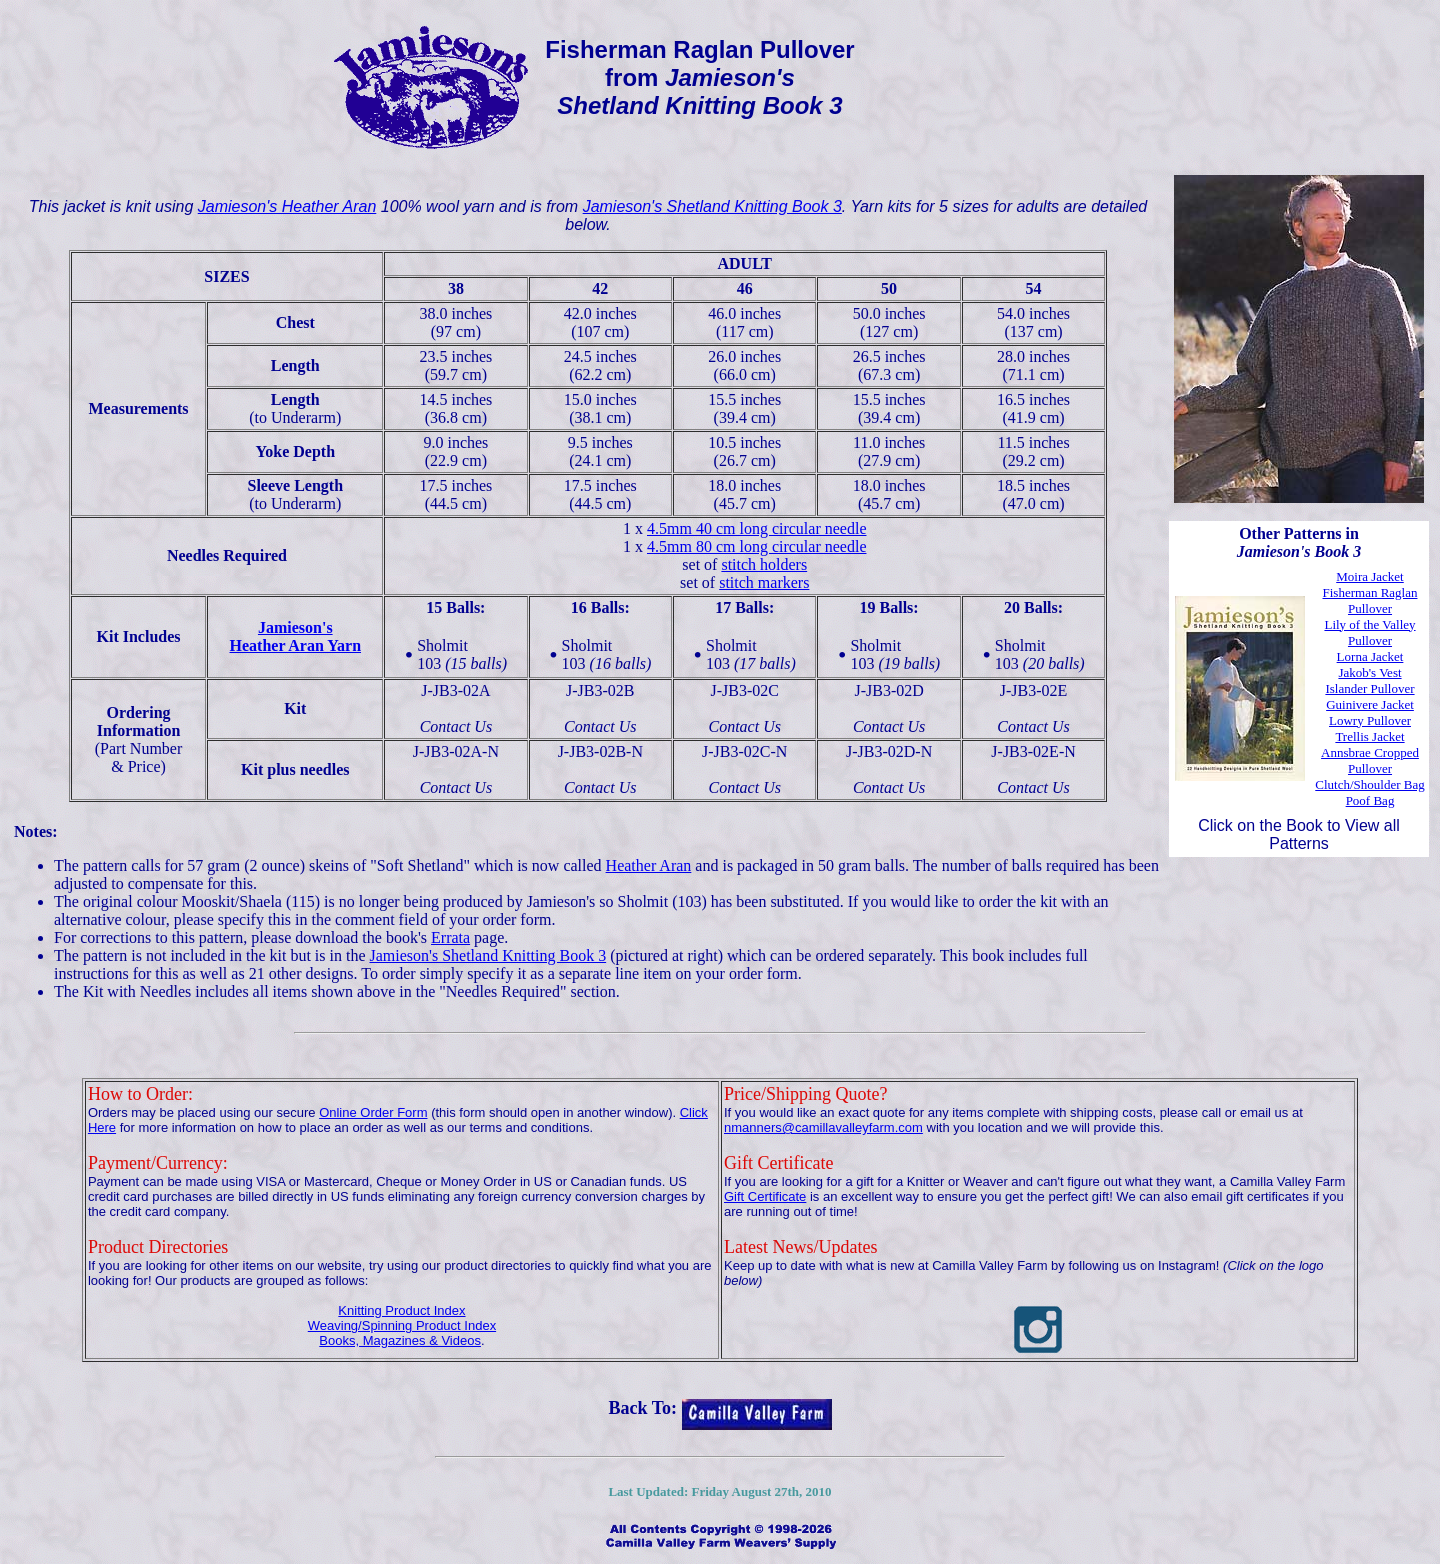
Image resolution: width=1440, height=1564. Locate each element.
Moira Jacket (1370, 576)
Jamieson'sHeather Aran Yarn (296, 636)
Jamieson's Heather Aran (287, 206)
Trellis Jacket (1369, 736)
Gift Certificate (765, 1196)
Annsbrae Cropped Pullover (1370, 760)
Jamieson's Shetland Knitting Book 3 (712, 206)
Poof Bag (1370, 800)
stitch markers (764, 582)
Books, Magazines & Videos (400, 1340)
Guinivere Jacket (1370, 704)
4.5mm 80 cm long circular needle (756, 546)
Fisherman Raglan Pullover (1370, 600)
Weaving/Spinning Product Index (402, 1325)
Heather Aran (649, 865)
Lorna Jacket (1370, 656)
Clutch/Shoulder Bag (1369, 784)
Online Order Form (373, 1112)
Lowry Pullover (1370, 720)
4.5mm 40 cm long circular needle (756, 528)
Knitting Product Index (401, 1310)
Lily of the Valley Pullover (1369, 632)
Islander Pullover (1369, 688)
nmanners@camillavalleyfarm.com (823, 1127)
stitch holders (764, 564)
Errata (450, 937)
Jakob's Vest (1369, 672)
